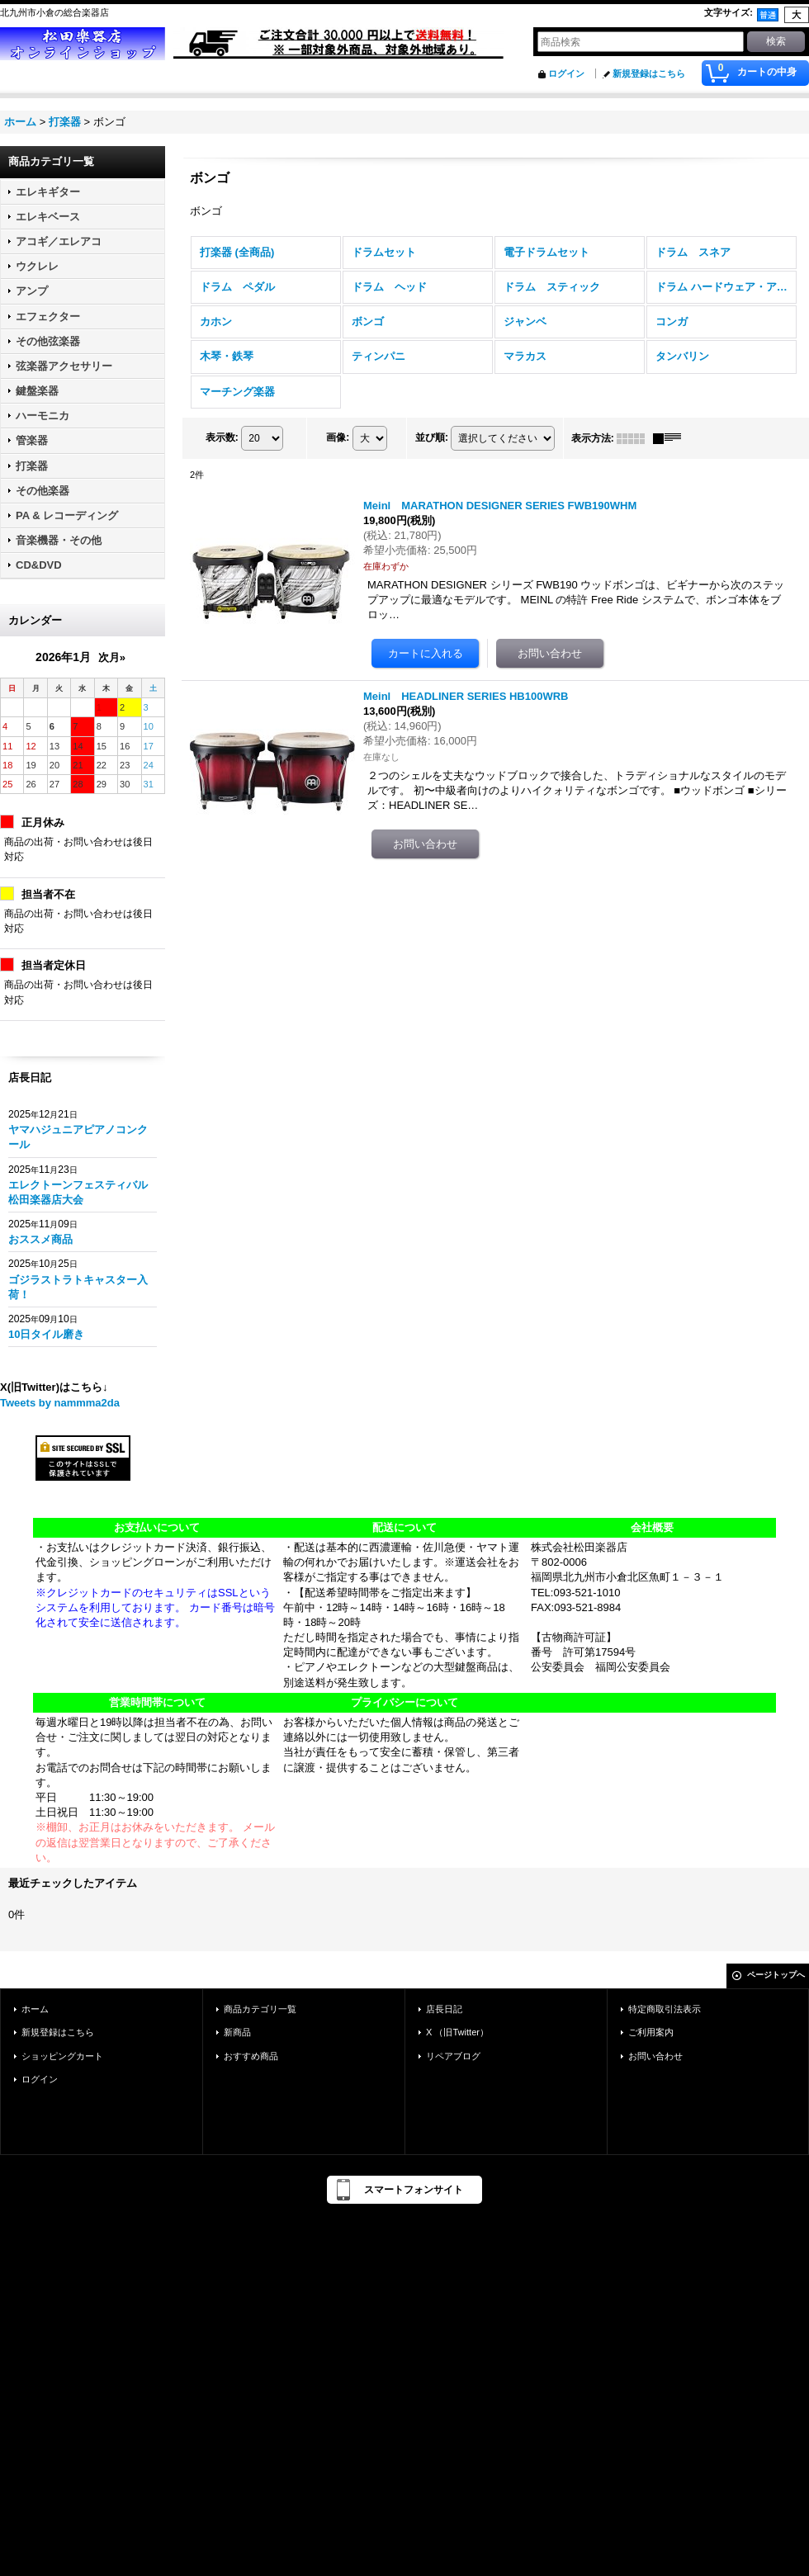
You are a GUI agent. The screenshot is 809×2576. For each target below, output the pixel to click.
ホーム (35, 2009)
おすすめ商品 (251, 2056)
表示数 (222, 437)
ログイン (566, 73)
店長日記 (444, 2009)
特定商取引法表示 (664, 2009)
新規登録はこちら (649, 73)
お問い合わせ (655, 2056)
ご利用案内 (651, 2032)
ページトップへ (776, 1974)
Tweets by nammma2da (60, 1403)
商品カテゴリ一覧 (260, 2009)
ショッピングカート (62, 2056)
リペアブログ (453, 2056)
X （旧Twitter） (457, 2032)
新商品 (237, 2032)
